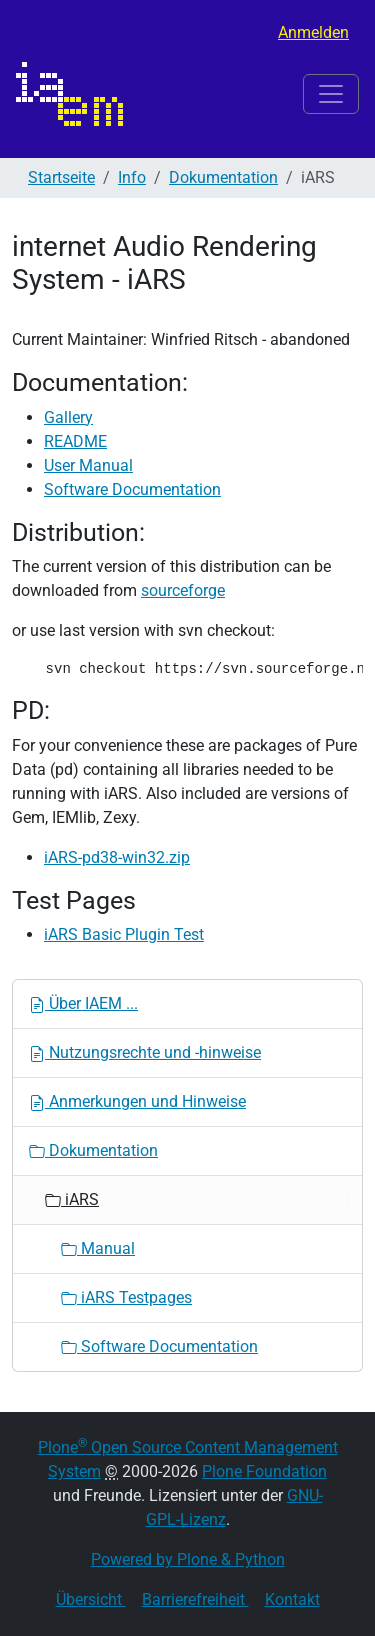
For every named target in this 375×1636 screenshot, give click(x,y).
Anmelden (313, 32)
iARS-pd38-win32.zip (117, 857)
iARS (72, 1199)
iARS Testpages (126, 1297)
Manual (98, 1248)
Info (132, 177)
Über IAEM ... (83, 1003)
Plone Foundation (264, 1471)
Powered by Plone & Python (188, 1559)
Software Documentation (132, 489)
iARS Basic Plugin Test (124, 934)
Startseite (61, 177)
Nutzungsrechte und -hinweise (145, 1052)
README (75, 441)
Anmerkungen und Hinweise (137, 1101)
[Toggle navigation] (331, 94)
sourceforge (183, 590)
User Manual (88, 465)
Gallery (68, 417)
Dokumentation (223, 177)
